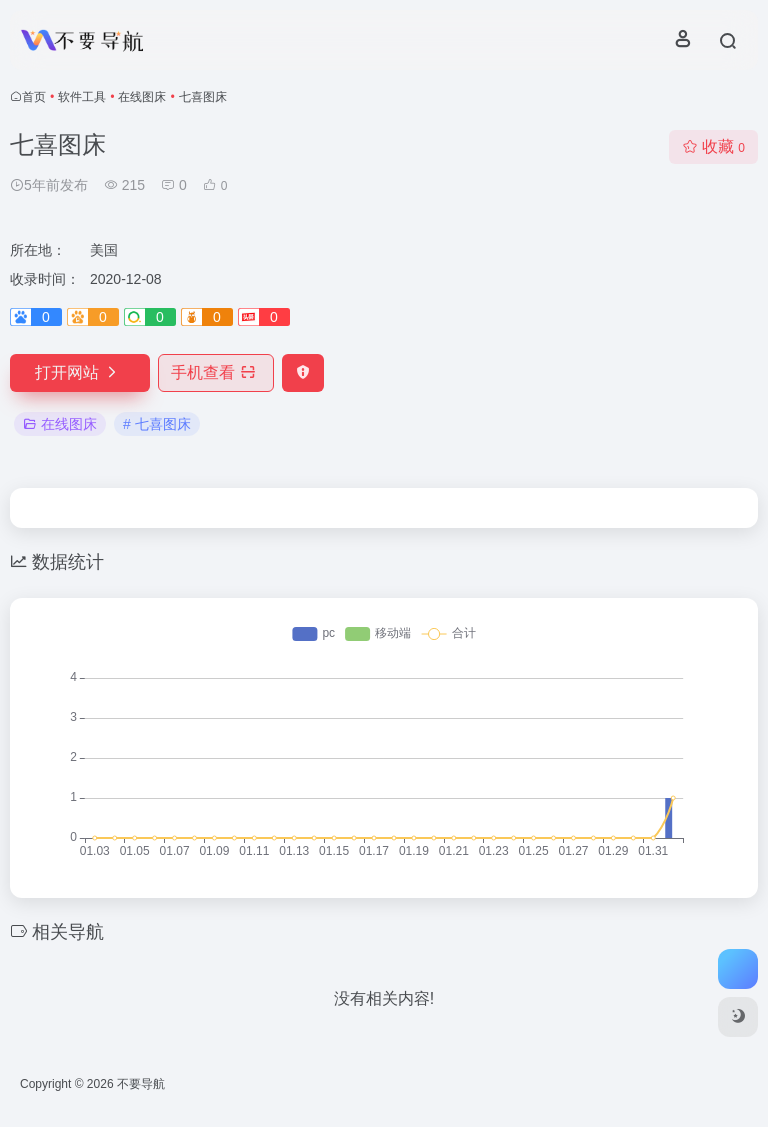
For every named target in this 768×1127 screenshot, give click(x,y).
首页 (34, 97)
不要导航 (141, 1084)
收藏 (713, 146)
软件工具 (82, 97)
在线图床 (142, 97)
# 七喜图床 (157, 424)
